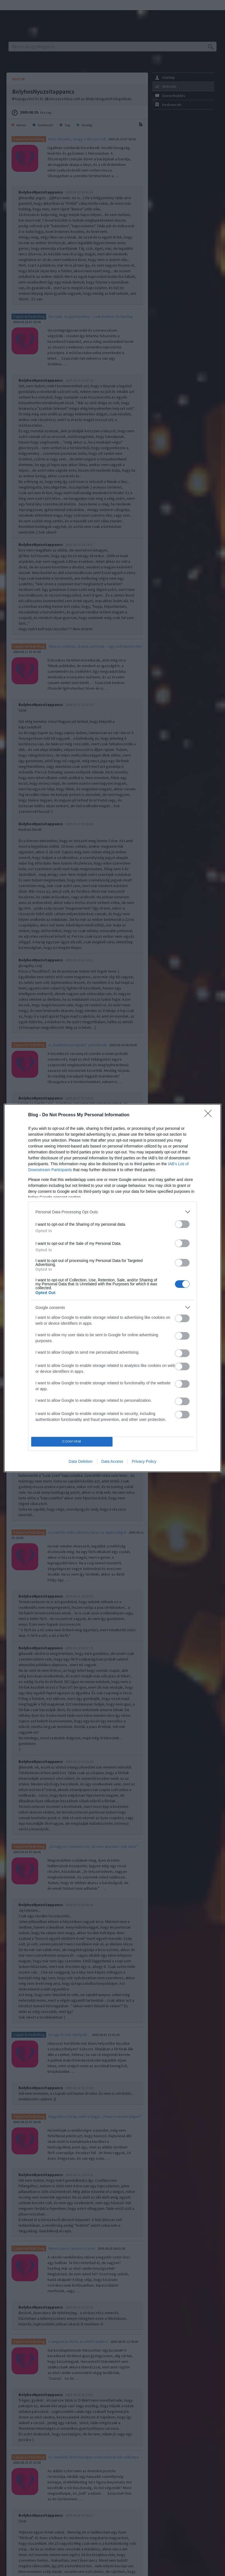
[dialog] (112, 1288)
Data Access (112, 1461)
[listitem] (112, 1212)
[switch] (182, 1224)
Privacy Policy (144, 1461)
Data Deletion (81, 1461)
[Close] (209, 1115)
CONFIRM (71, 1442)
